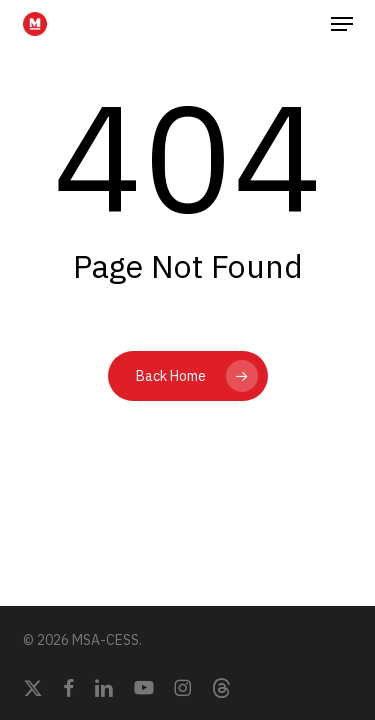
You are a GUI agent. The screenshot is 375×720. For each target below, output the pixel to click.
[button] (342, 24)
